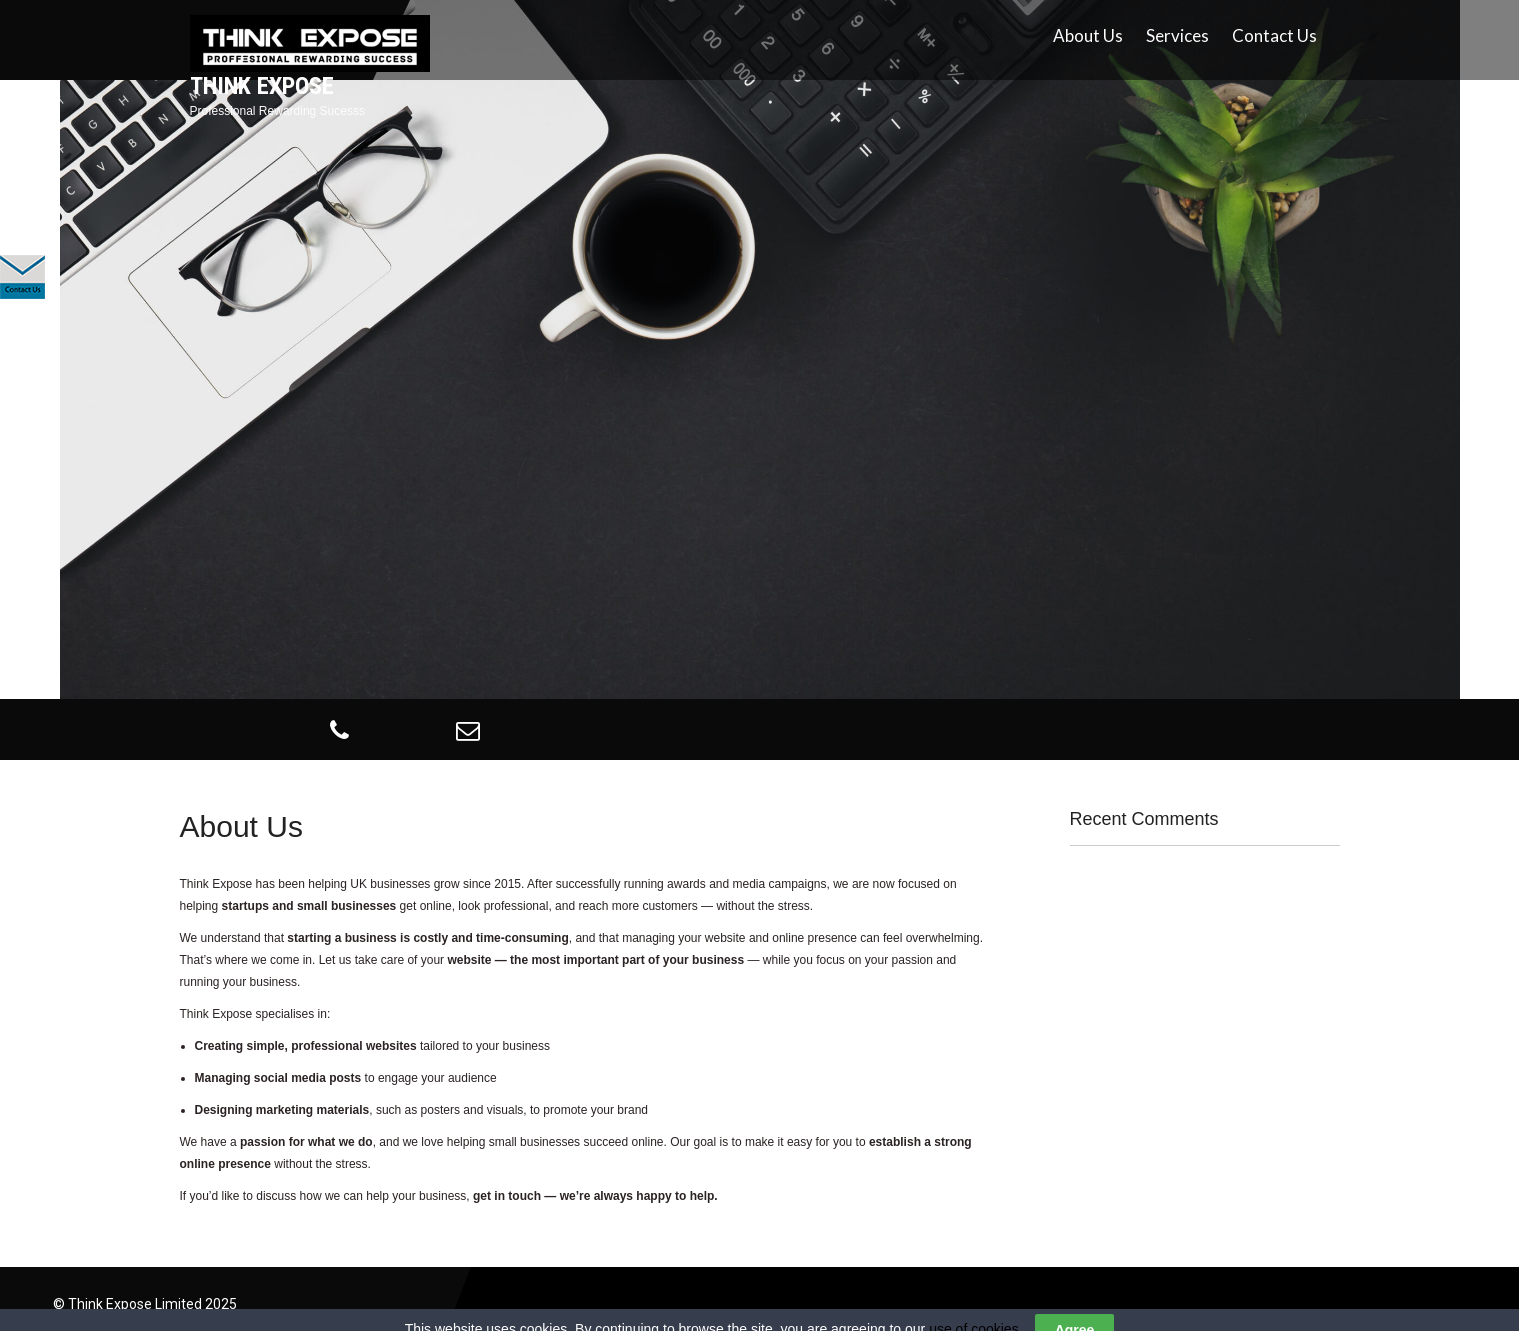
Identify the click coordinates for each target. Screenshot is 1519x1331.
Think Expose (262, 86)
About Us (1088, 35)
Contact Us (1274, 35)
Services (1177, 35)
